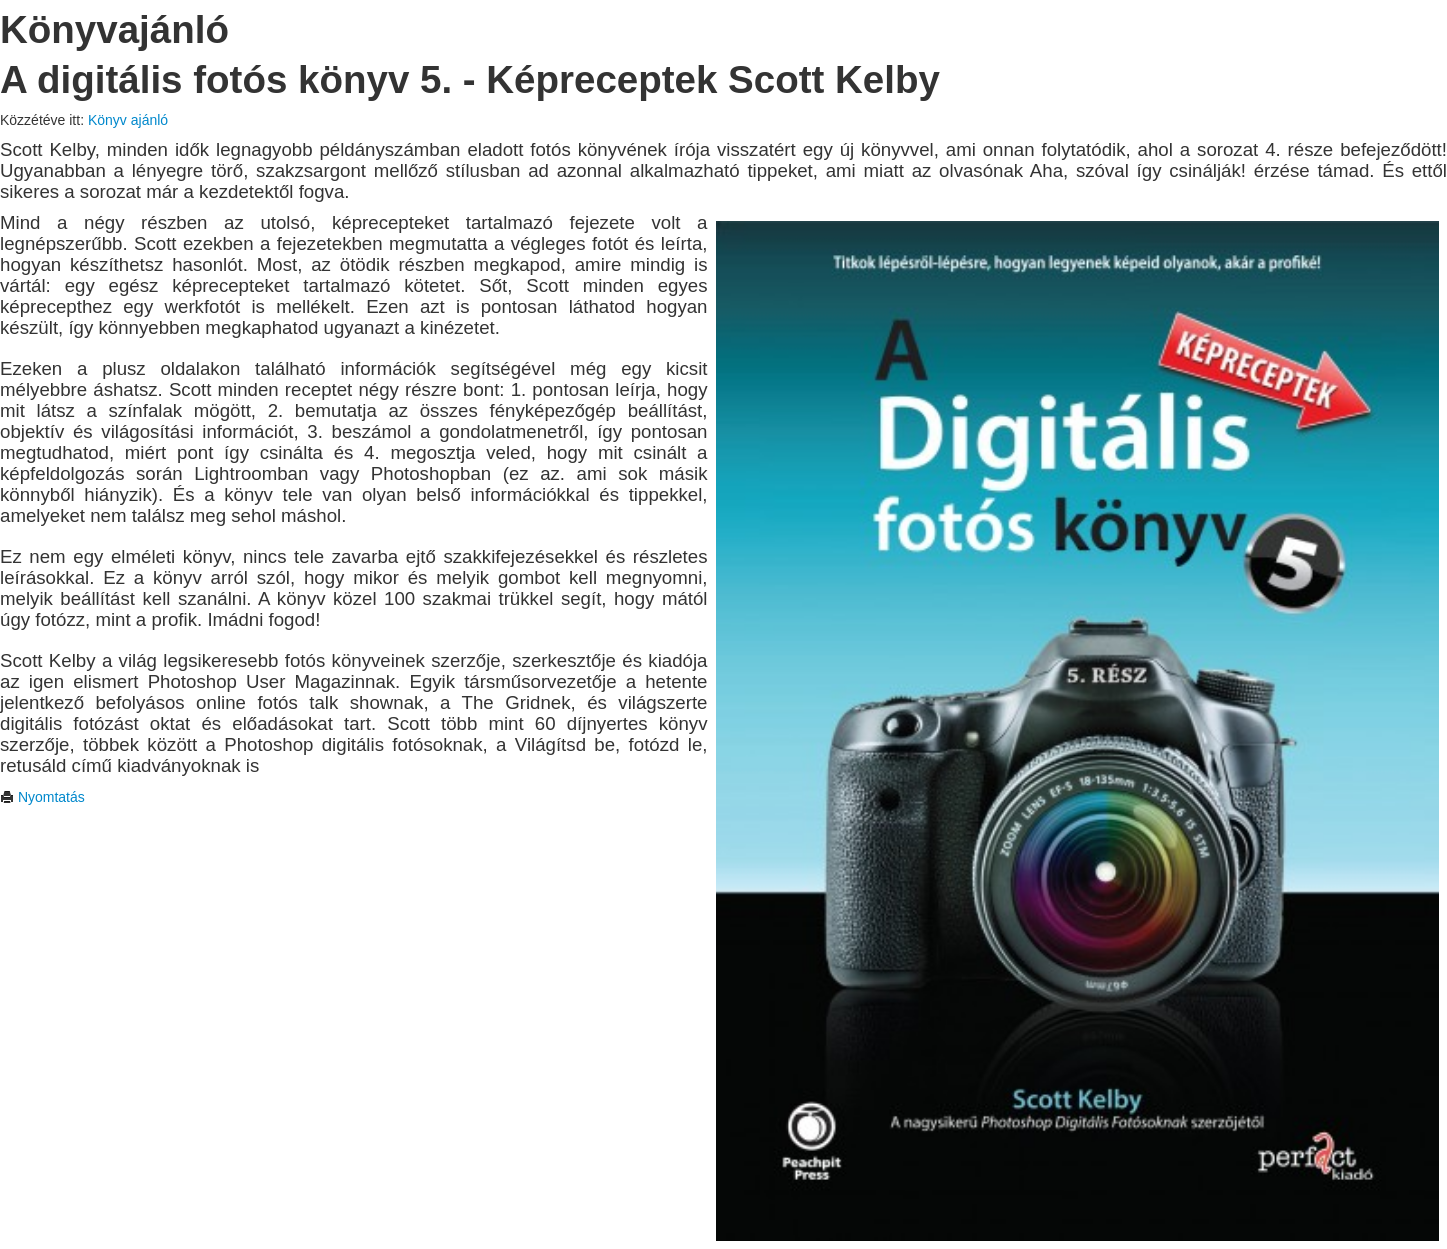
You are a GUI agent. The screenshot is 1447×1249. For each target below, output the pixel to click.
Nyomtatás (42, 797)
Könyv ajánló (128, 120)
